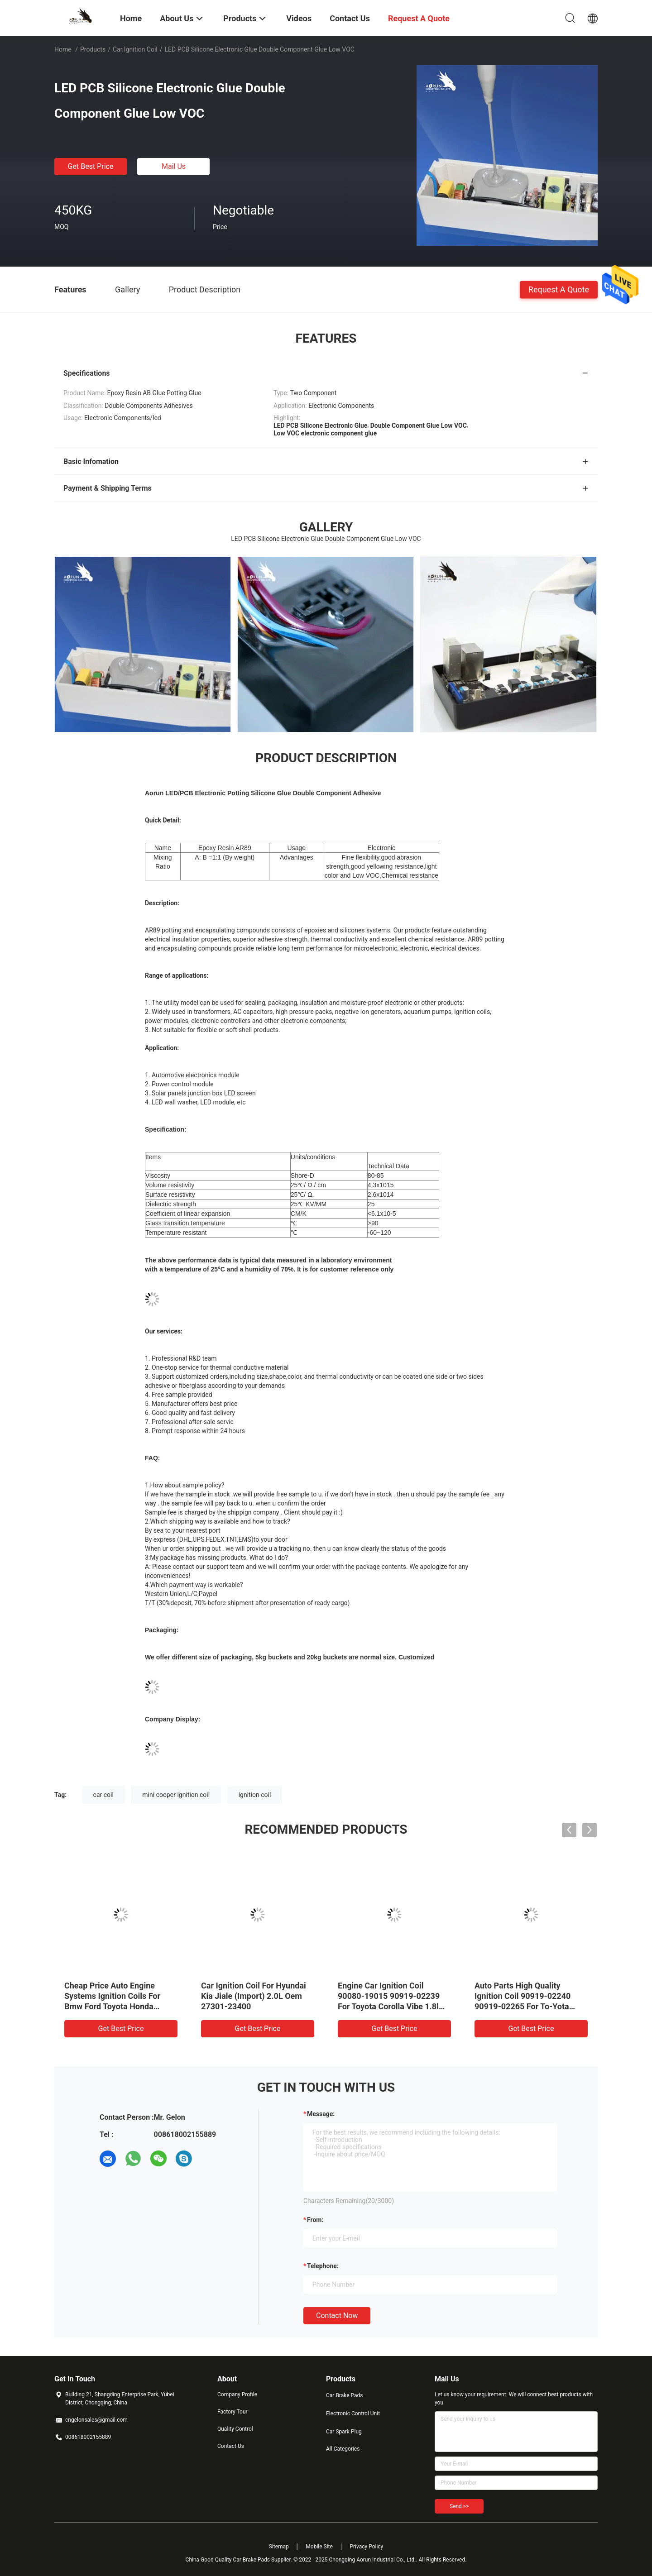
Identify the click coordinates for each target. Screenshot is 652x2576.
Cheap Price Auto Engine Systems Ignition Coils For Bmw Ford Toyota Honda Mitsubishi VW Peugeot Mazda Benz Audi (120, 2006)
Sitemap (279, 2546)
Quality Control (235, 2429)
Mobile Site (319, 2546)
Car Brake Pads (344, 2395)
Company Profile (237, 2394)
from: (315, 2219)
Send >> (459, 2506)
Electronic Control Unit (353, 2413)
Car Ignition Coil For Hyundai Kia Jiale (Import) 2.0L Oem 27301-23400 (253, 1996)
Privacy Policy (366, 2546)
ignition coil (255, 1794)
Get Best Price (91, 166)
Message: (321, 2113)
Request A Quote (558, 289)
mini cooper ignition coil (176, 1794)
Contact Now (337, 2315)
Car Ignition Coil (135, 49)
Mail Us (174, 166)
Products (92, 49)
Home (63, 49)
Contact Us (230, 2446)
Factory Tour (232, 2412)
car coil (103, 1794)
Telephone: (323, 2266)
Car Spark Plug (344, 2431)
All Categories (343, 2449)
